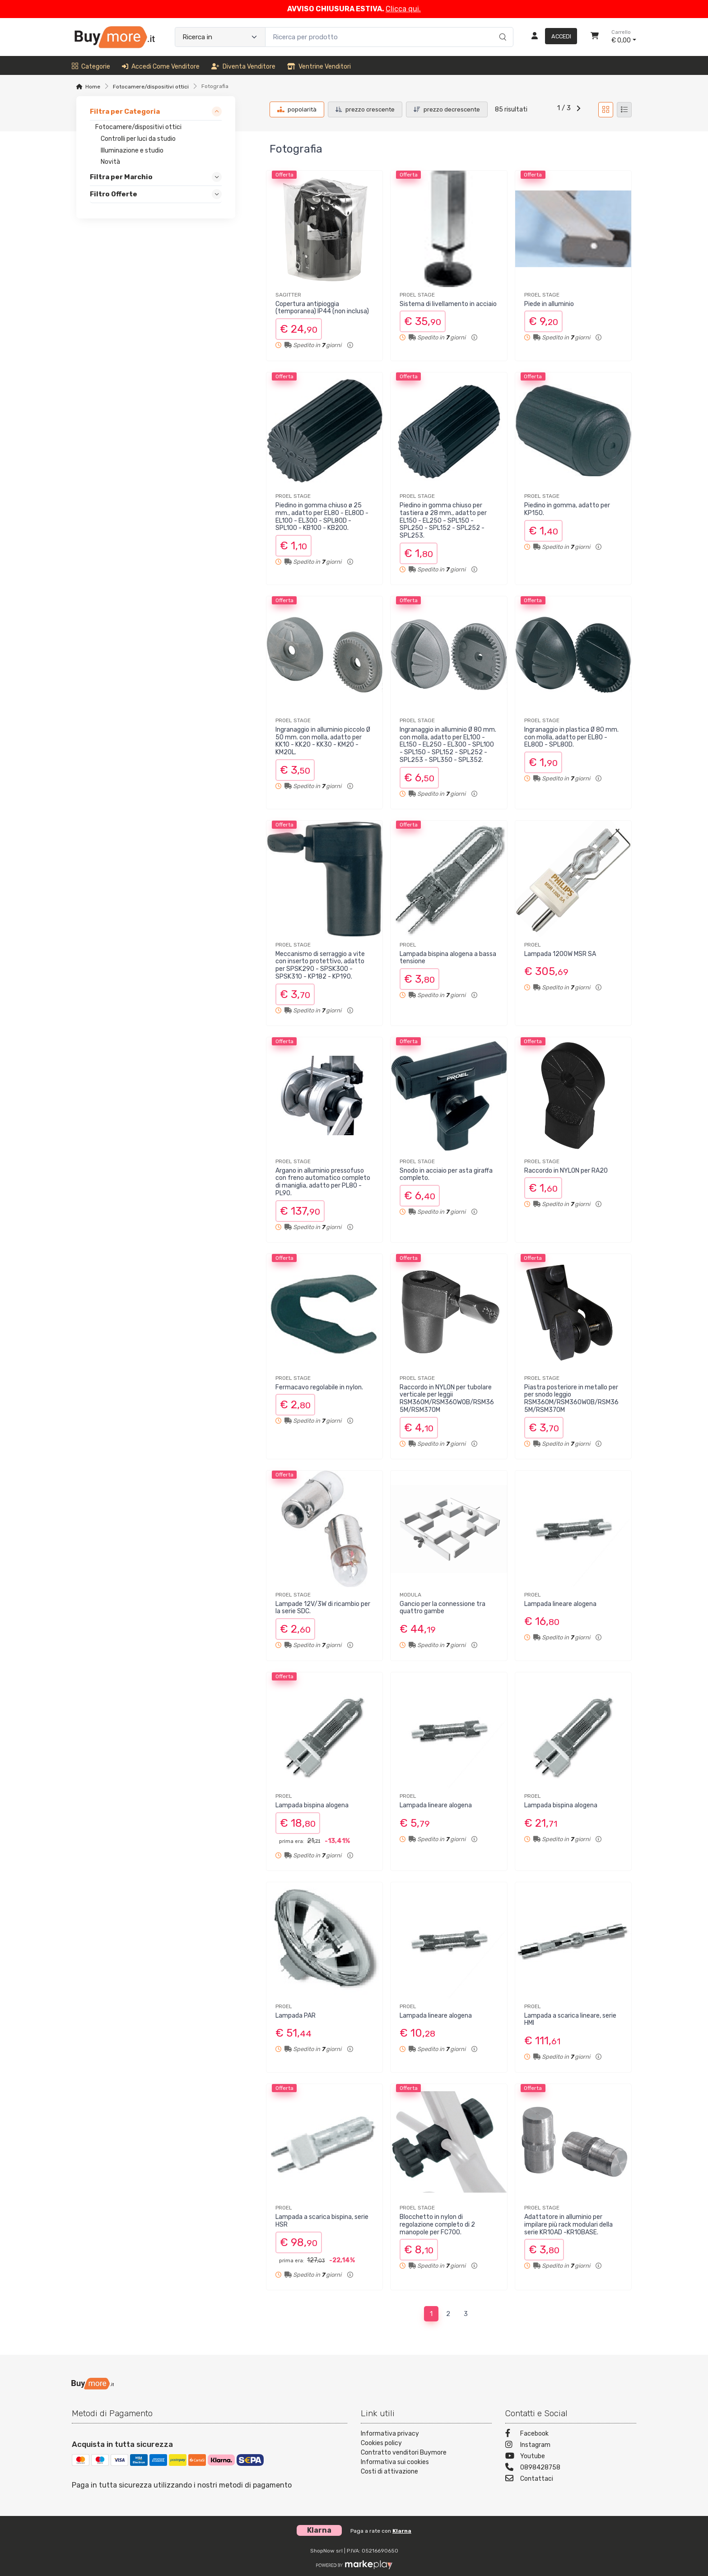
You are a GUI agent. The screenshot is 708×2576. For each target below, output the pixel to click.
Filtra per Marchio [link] (121, 177)
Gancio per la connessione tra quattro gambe (442, 1607)
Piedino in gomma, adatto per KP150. (567, 509)
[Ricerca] (501, 27)
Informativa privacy (390, 2433)
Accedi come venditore (161, 66)
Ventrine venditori (319, 66)
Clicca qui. (403, 9)
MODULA (410, 1595)
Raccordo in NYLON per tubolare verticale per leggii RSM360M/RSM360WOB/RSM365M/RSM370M (447, 1398)
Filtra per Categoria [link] (125, 111)
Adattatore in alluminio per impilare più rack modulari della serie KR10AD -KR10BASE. (568, 2224)
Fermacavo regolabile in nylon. (319, 1387)
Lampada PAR (295, 2015)
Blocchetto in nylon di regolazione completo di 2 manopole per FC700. (437, 2224)
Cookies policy (381, 2443)
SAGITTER (288, 295)
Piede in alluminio (549, 304)
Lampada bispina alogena (312, 1805)
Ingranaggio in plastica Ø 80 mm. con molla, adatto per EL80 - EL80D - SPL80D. (571, 737)
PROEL (408, 945)
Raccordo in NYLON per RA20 (566, 1170)
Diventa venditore (243, 66)
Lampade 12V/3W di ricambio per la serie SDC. (322, 1607)
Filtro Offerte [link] (113, 194)
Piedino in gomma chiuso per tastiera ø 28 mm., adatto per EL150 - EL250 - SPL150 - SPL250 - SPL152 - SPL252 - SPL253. (443, 520)
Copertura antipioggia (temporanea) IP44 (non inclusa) (322, 308)
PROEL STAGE (417, 295)
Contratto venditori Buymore (404, 2452)
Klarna (401, 2531)
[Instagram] (570, 2445)
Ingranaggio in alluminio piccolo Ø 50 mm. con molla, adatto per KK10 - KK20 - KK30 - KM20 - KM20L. (322, 741)
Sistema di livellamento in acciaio (448, 304)
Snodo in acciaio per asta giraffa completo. (446, 1174)
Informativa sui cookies (395, 2462)
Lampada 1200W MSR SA (560, 954)
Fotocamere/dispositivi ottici (151, 87)
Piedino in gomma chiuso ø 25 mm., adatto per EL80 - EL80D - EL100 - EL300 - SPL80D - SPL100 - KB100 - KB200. (321, 516)
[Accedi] (550, 37)
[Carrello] (594, 37)
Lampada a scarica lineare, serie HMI (570, 2019)
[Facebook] (570, 2434)
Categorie (91, 66)
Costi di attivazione (389, 2471)
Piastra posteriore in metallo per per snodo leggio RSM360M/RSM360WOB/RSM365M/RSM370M (571, 1398)
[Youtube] (570, 2457)
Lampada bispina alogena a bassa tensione (448, 957)
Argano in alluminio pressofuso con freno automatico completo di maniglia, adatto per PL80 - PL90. (322, 1182)
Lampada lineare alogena (560, 1604)
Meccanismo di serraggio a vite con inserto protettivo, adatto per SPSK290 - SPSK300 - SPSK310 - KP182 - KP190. (320, 965)
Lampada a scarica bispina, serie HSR (321, 2220)
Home (92, 87)
